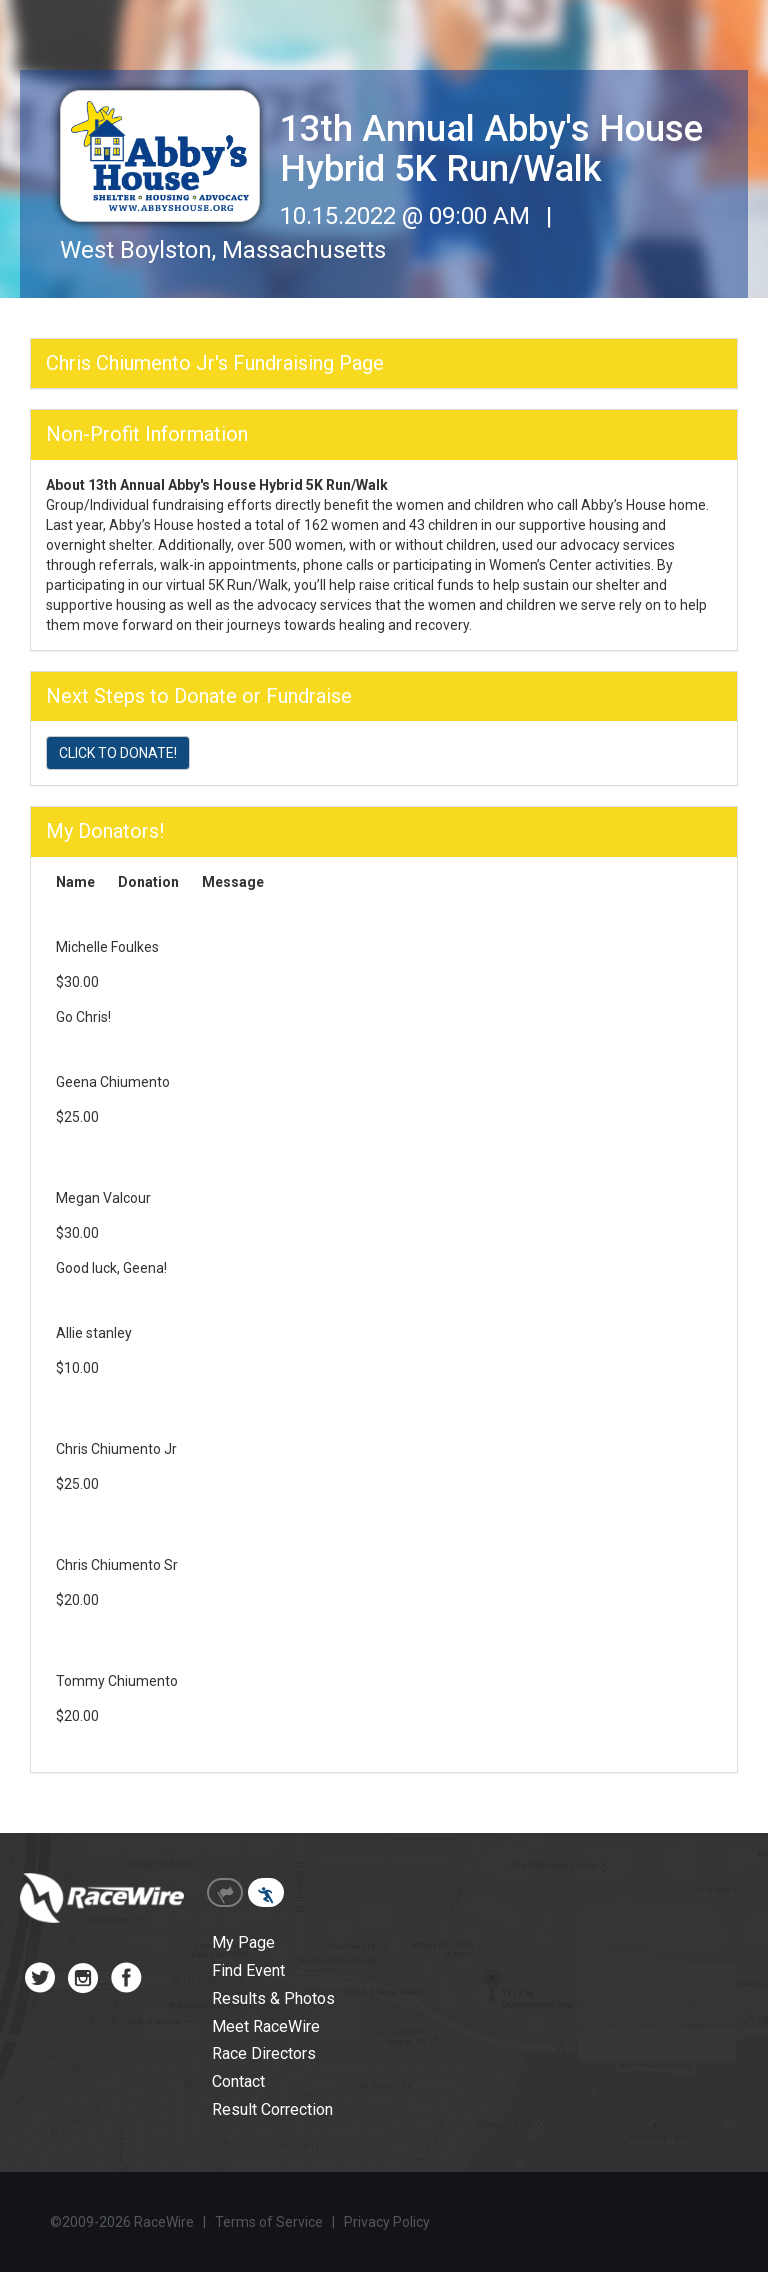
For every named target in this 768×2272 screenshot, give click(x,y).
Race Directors (264, 2053)
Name (75, 882)
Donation (148, 882)
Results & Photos (273, 1998)
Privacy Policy (387, 2222)
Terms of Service (269, 2222)
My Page (243, 1942)
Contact (238, 2081)
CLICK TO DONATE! (118, 753)
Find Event (248, 1970)
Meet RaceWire (266, 2026)
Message (233, 882)
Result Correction (272, 2109)
